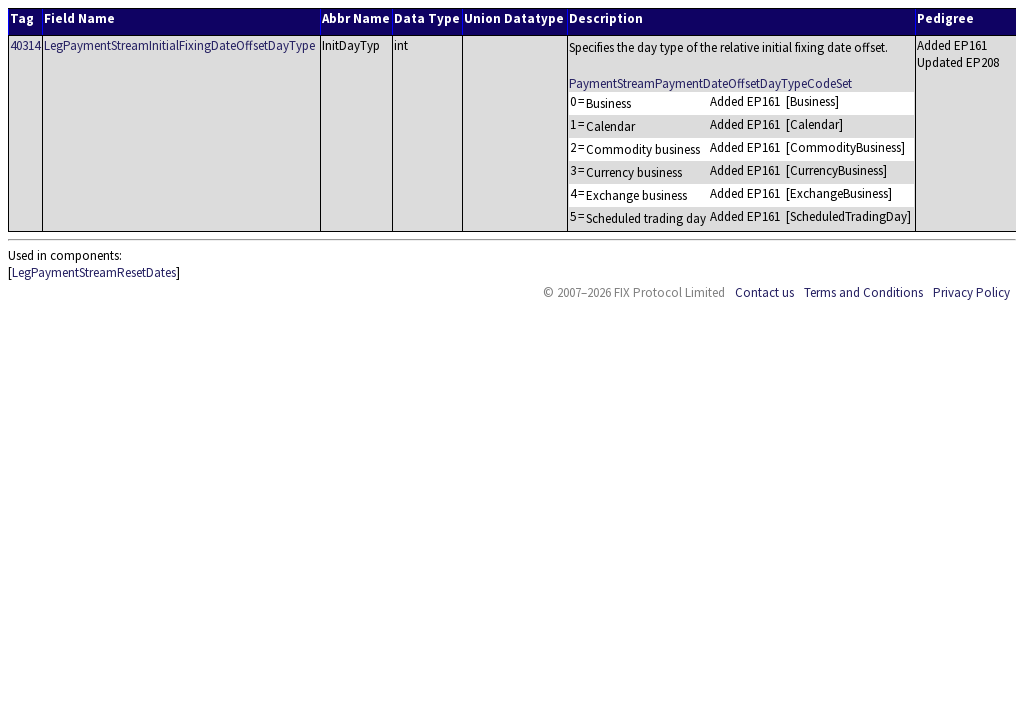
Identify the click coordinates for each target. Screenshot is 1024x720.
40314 (25, 45)
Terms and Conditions (863, 292)
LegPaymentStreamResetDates (94, 272)
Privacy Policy (971, 292)
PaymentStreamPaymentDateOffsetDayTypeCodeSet (710, 83)
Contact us (764, 292)
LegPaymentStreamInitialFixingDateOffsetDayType (179, 45)
